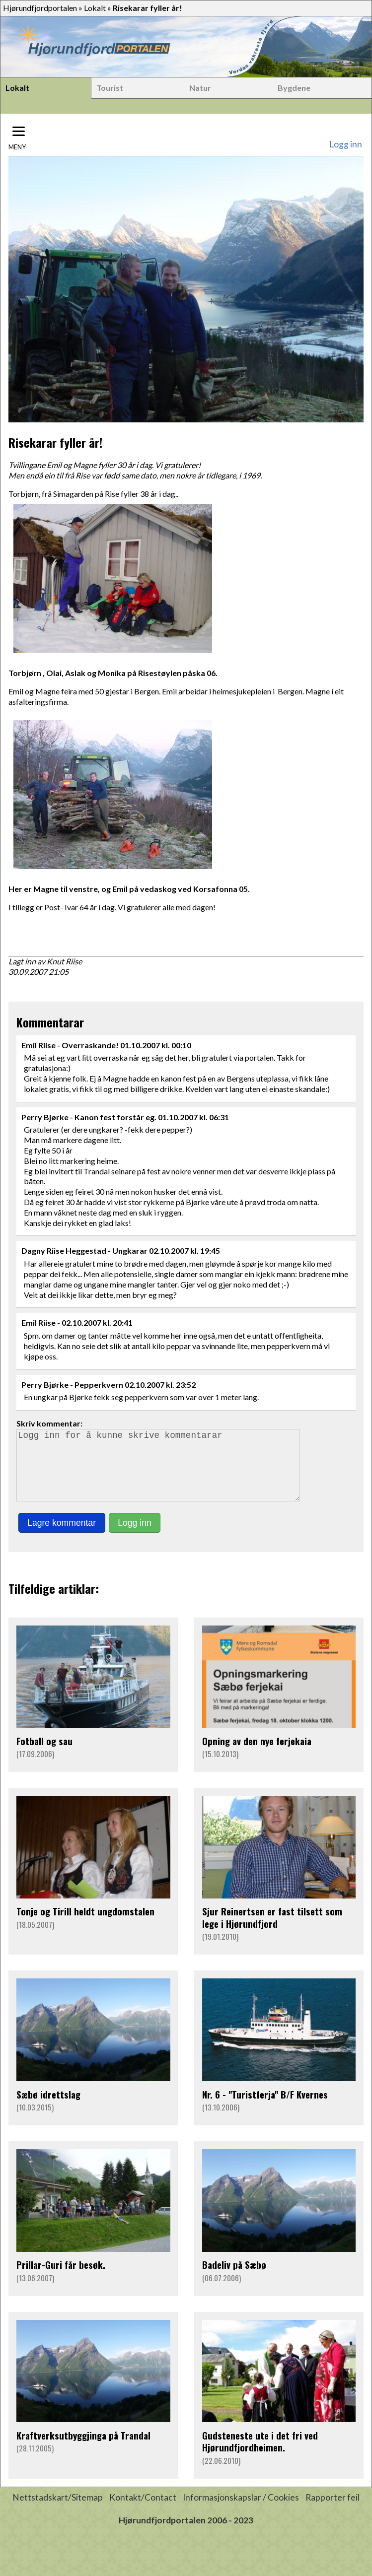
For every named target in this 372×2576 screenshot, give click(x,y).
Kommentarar (50, 1022)
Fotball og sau (44, 1755)
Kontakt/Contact (142, 2511)
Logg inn (345, 144)
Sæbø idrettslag (48, 2108)
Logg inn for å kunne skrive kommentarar (162, 1472)
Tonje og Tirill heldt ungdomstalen (85, 1925)
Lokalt (95, 7)
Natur (200, 87)
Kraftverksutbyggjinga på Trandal (83, 2449)
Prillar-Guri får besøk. (60, 2278)
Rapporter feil (332, 2511)
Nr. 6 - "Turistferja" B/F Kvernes (265, 2108)
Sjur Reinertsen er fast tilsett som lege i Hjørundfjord (272, 1931)
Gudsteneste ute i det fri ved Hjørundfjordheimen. (260, 2455)
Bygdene (294, 87)
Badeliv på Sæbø (234, 2278)
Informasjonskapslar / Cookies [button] (241, 2511)
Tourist (109, 87)
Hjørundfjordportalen (40, 7)
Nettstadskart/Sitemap (57, 2511)
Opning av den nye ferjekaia (256, 1755)
